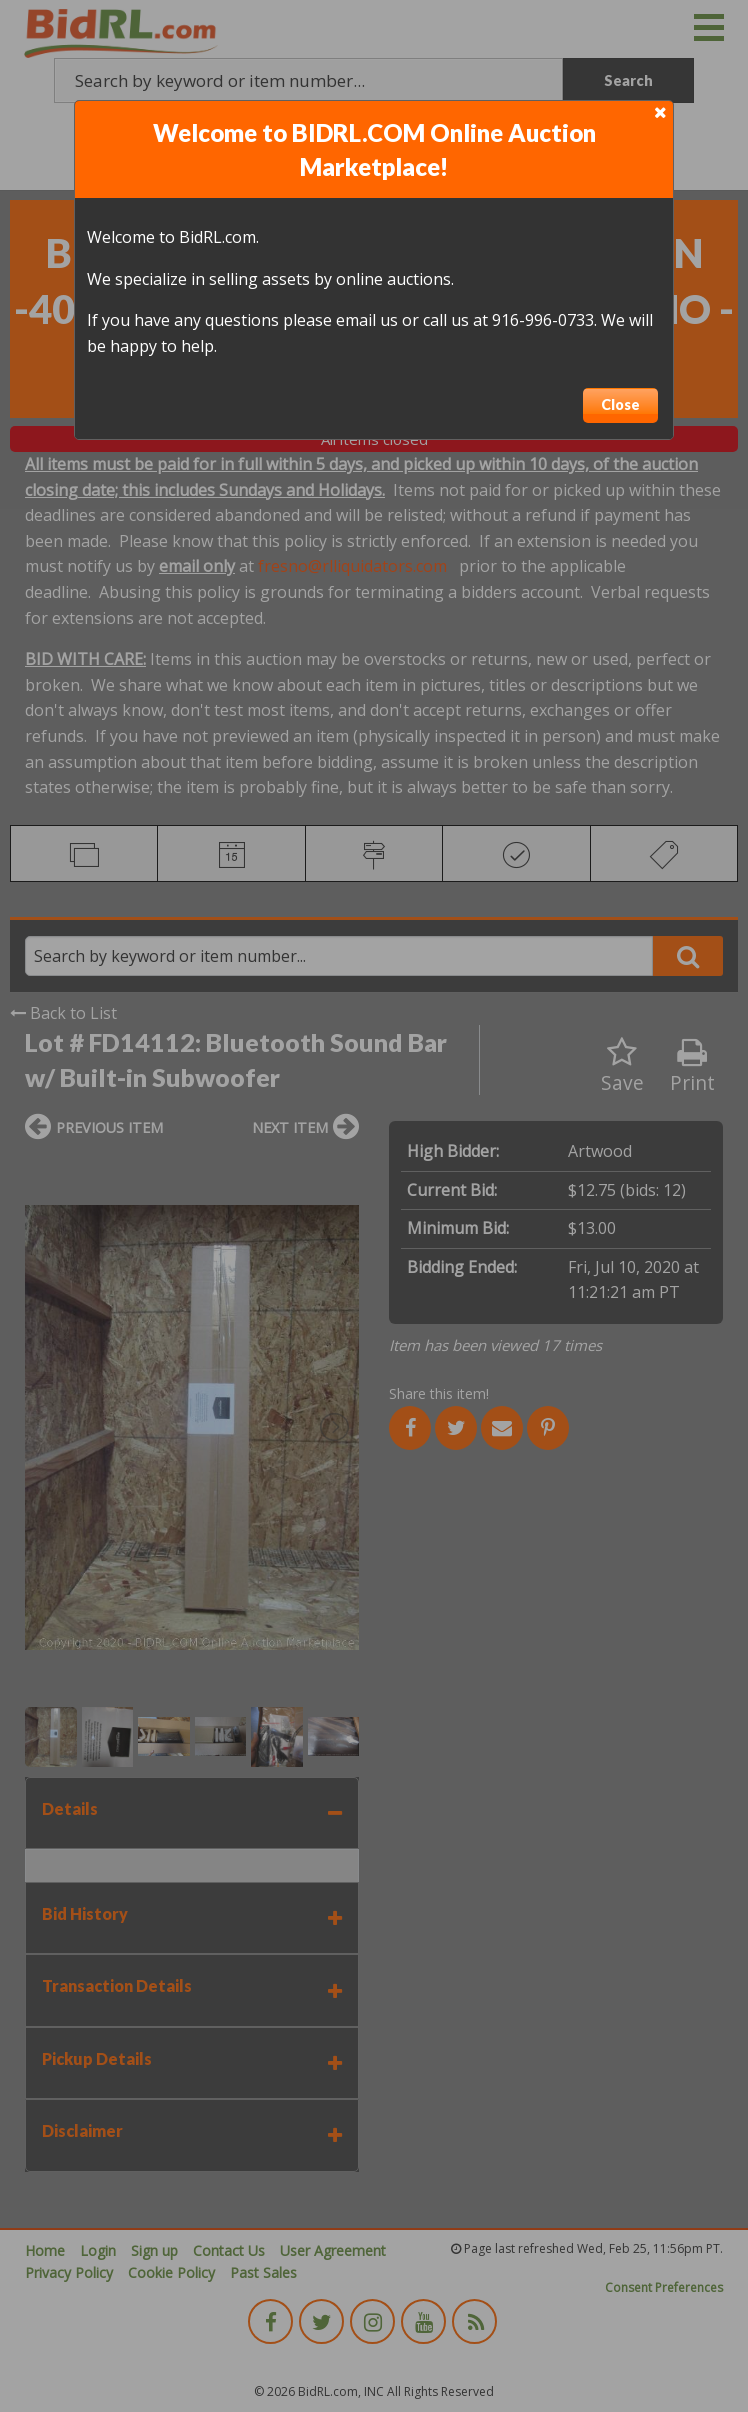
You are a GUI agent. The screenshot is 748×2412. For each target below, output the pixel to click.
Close (620, 404)
